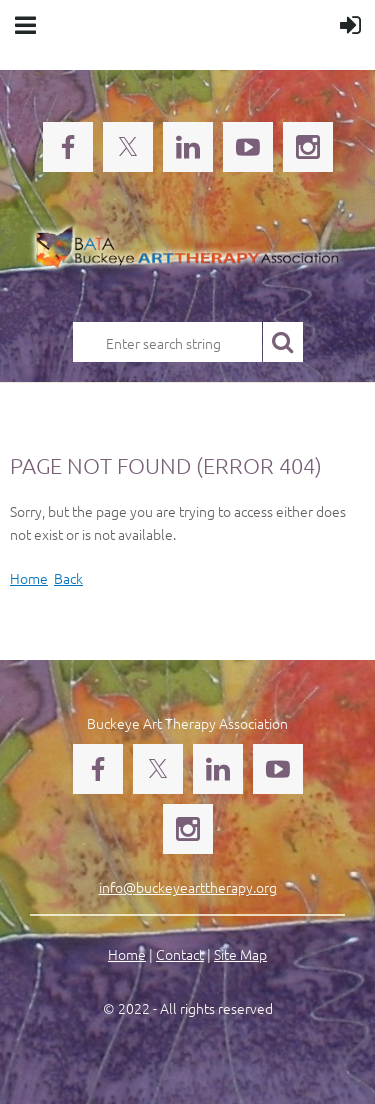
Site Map (240, 954)
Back (68, 578)
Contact (180, 954)
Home (29, 578)
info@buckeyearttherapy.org (188, 887)
